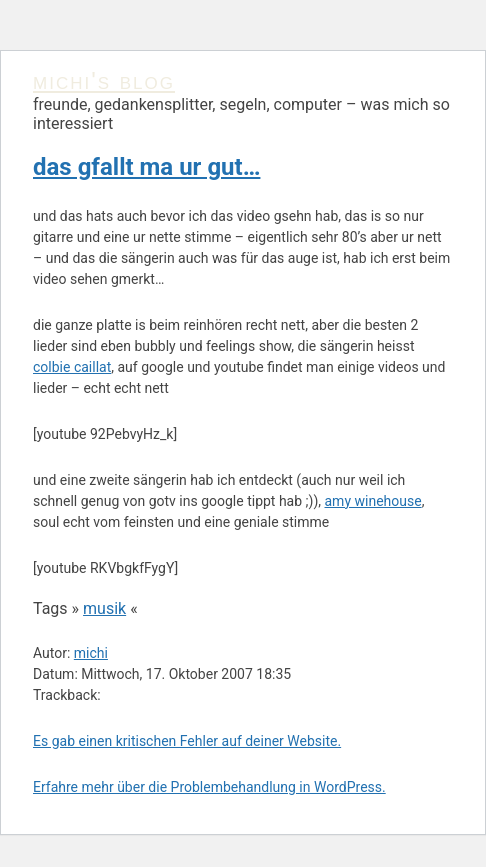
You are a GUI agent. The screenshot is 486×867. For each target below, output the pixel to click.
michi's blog (104, 80)
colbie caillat (72, 367)
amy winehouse (373, 501)
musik (104, 608)
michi (91, 653)
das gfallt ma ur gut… (146, 167)
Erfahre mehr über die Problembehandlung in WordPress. (209, 787)
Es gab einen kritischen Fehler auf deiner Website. (187, 741)
